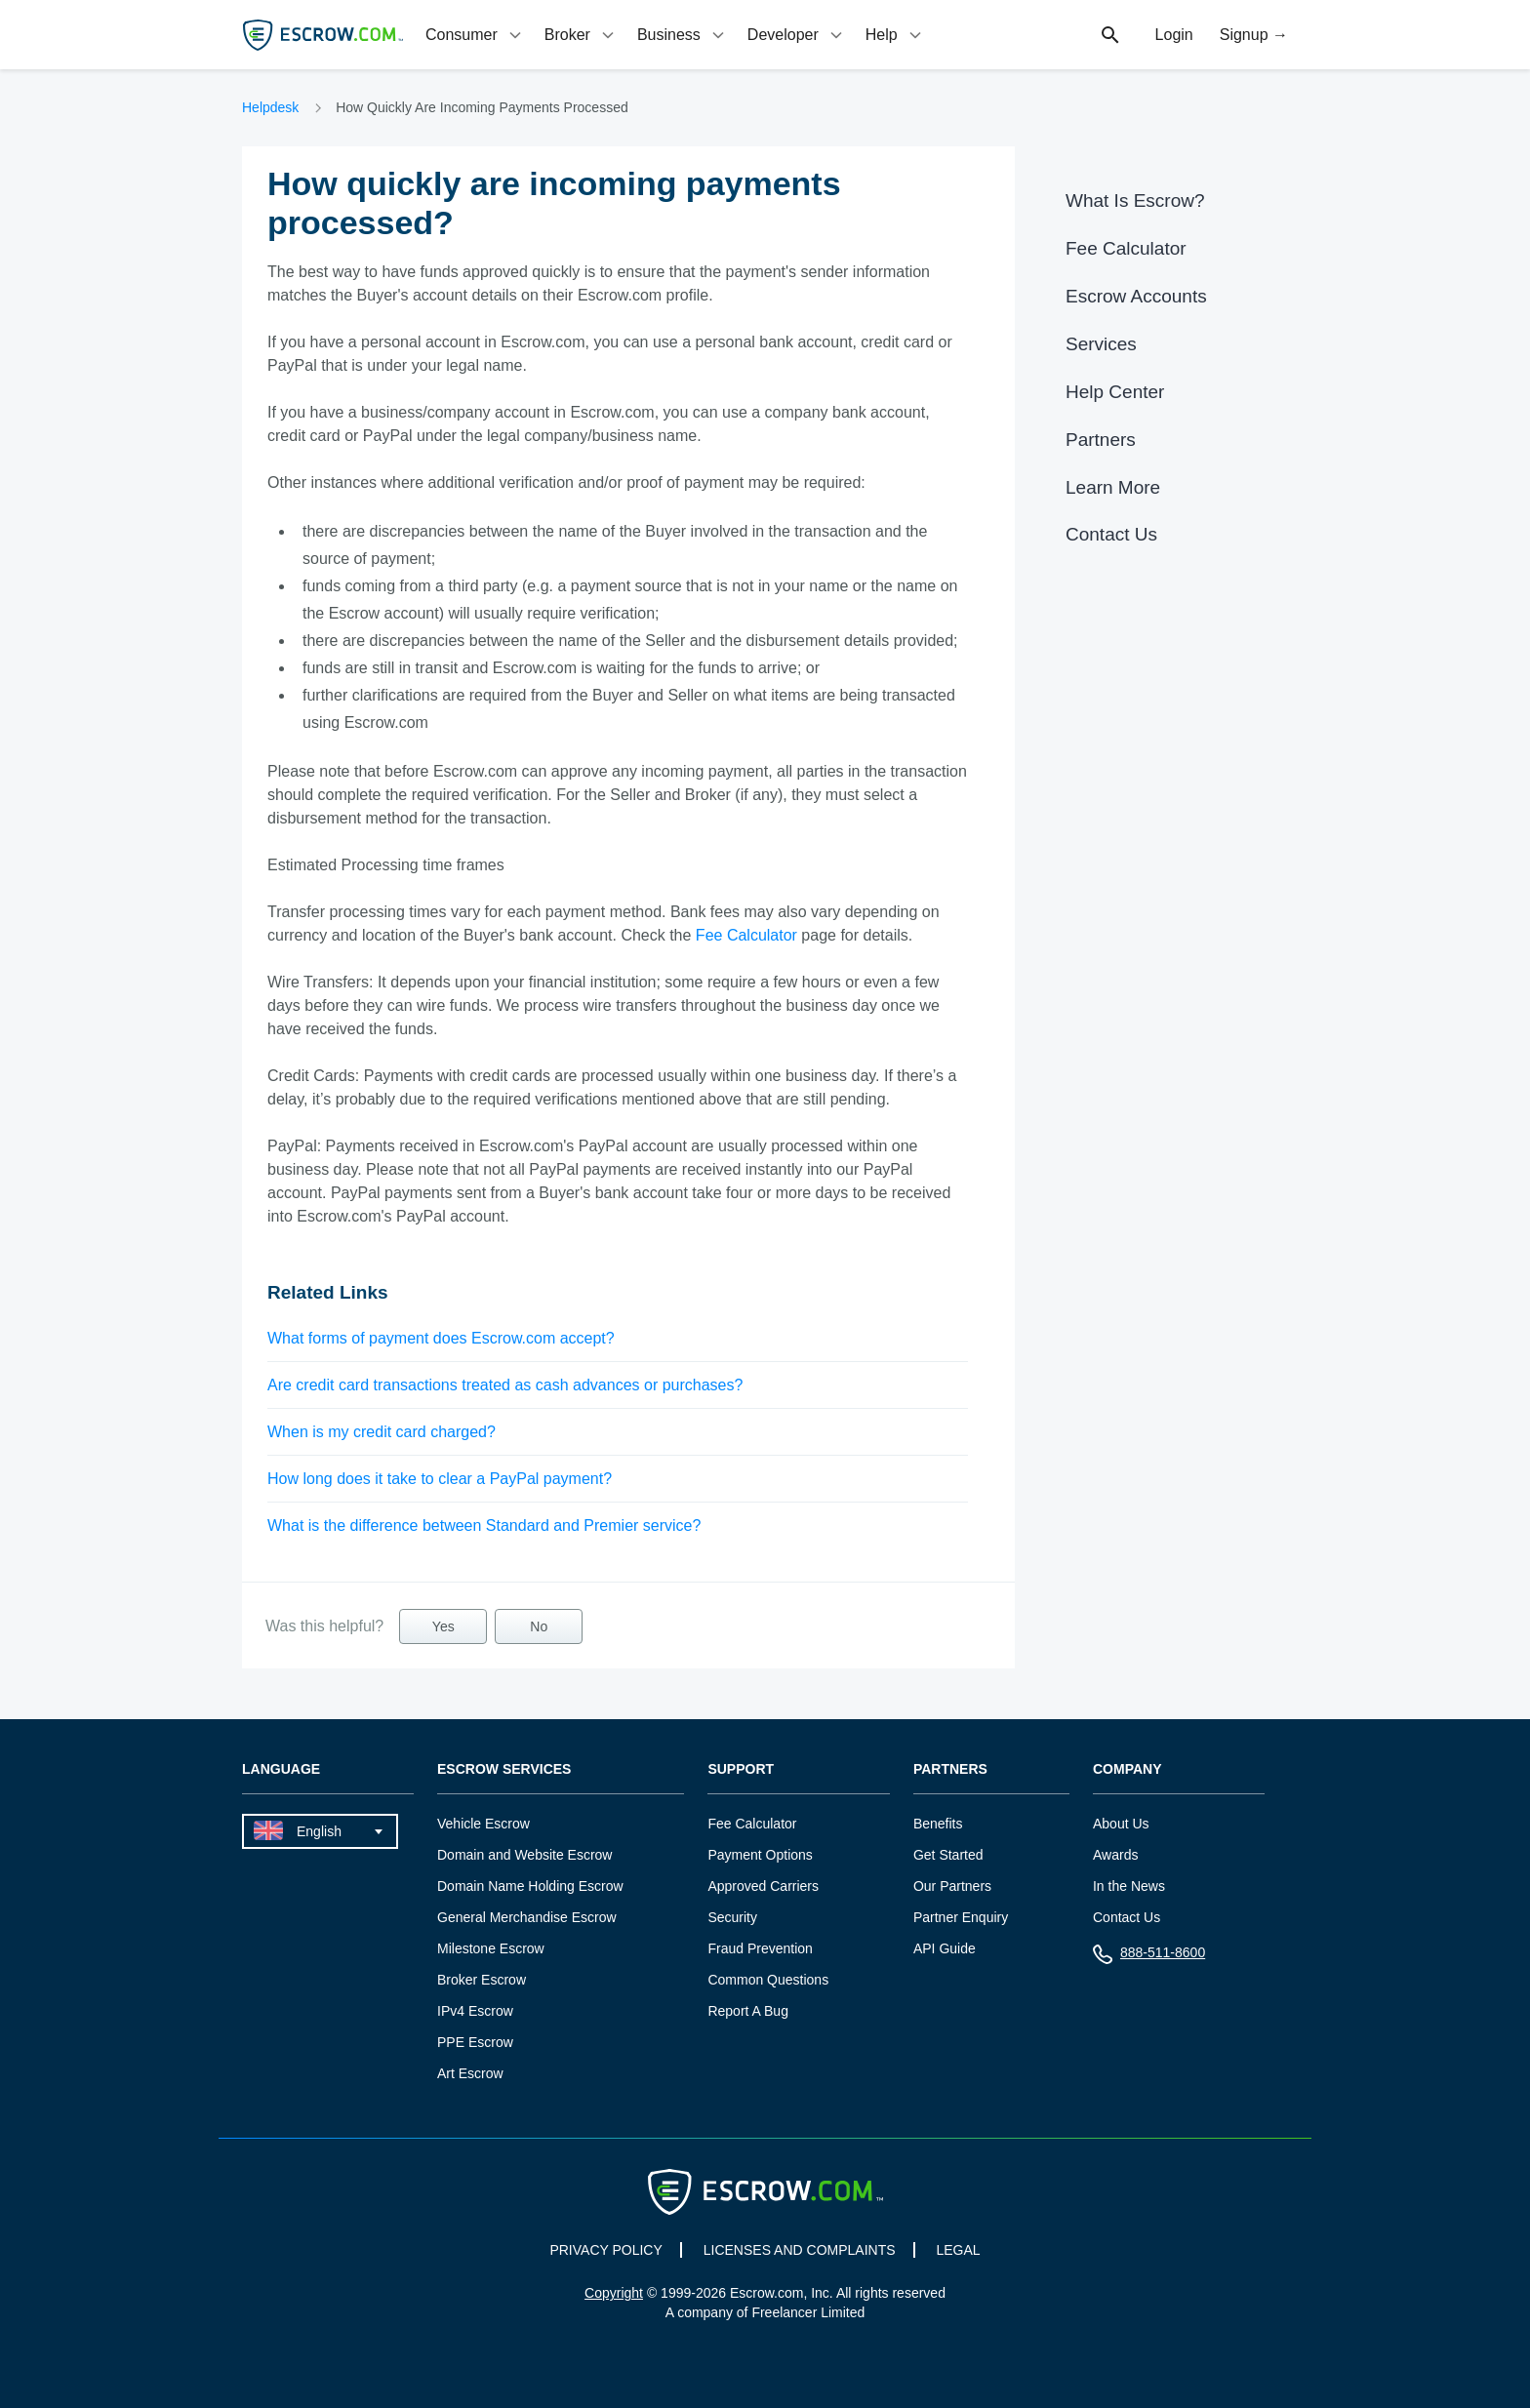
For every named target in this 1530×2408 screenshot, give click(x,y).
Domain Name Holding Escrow (530, 1886)
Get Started (948, 1855)
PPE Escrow (475, 2042)
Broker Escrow (481, 1979)
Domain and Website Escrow (524, 1855)
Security (732, 1917)
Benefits (938, 1823)
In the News (1129, 1886)
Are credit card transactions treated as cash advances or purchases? (505, 1385)
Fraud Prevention (759, 1948)
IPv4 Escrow (475, 2011)
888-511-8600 (1149, 1957)
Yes (443, 1626)
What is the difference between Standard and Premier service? (484, 1525)
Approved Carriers (763, 1886)
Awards (1115, 1855)
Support (740, 1769)
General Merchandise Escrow (527, 1917)
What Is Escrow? (1135, 200)
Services (1101, 344)
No (538, 1626)
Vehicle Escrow (483, 1823)
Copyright (613, 2293)
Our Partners (952, 1886)
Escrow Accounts (1136, 296)
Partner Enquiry (960, 1917)
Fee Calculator (746, 935)
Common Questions (767, 1979)
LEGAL (958, 2250)
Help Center (1115, 391)
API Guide (944, 1948)
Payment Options (759, 1855)
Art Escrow (470, 2073)
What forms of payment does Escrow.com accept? (441, 1338)
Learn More (1113, 487)
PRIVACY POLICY (605, 2250)
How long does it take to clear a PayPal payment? (439, 1478)
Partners (1101, 439)
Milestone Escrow (490, 1948)
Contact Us (1111, 534)
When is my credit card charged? (381, 1432)
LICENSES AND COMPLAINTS (800, 2250)
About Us (1121, 1823)
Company (1127, 1769)
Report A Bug (747, 2011)
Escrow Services (504, 1769)
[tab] (475, 34)
